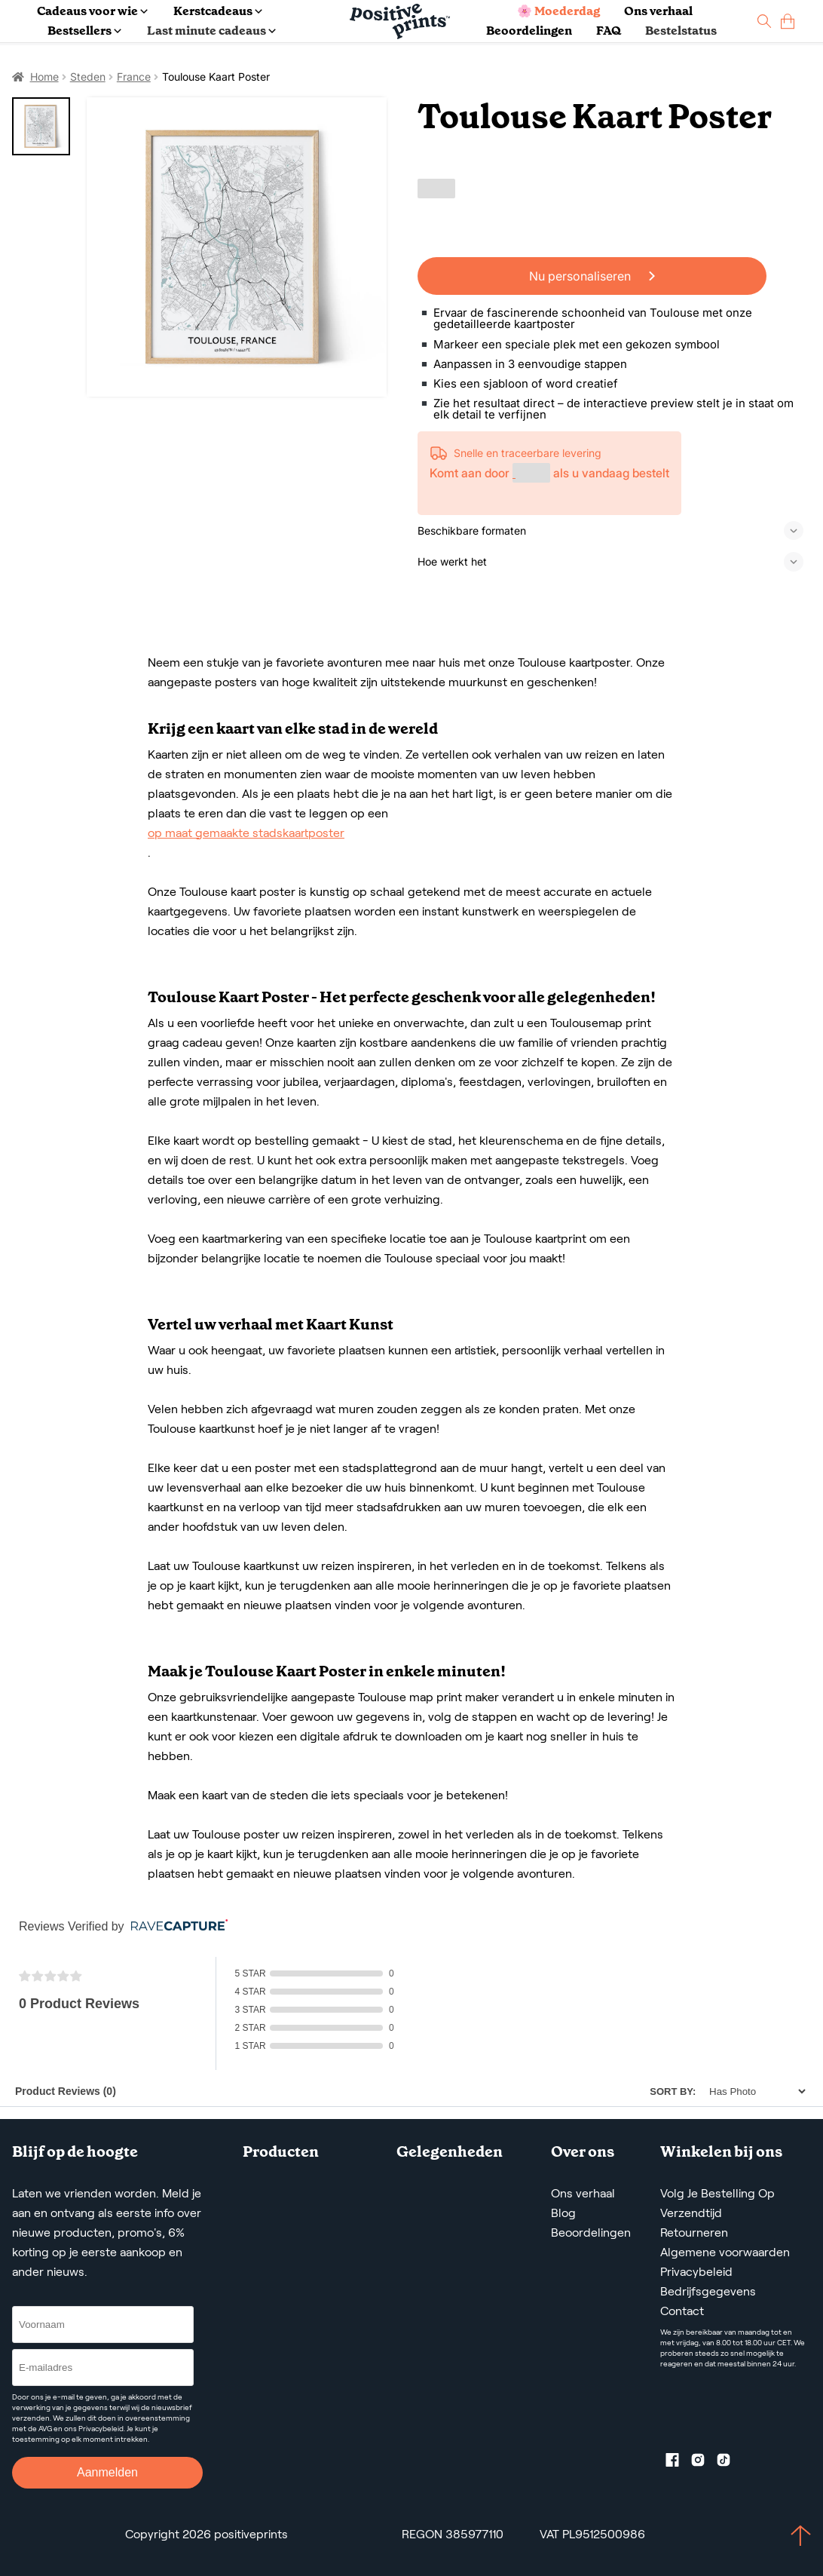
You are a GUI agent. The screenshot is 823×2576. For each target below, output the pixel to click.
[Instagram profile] (704, 2463)
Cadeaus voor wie (92, 11)
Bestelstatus (681, 30)
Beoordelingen (529, 30)
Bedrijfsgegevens (708, 2291)
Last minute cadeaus (211, 30)
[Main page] (400, 21)
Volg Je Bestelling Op (717, 2193)
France (134, 76)
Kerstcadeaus (217, 11)
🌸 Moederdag (558, 11)
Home (44, 76)
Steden (88, 76)
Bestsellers (84, 30)
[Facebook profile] (678, 2463)
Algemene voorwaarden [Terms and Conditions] (725, 2252)
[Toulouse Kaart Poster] (237, 247)
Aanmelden (107, 2472)
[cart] (788, 21)
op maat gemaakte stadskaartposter (246, 832)
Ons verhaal (658, 11)
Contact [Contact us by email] (682, 2311)
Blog (563, 2212)
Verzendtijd (691, 2212)
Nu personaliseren (592, 276)
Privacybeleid (696, 2271)
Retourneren (694, 2232)
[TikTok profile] (729, 2463)
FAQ (608, 30)
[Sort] (753, 2091)
